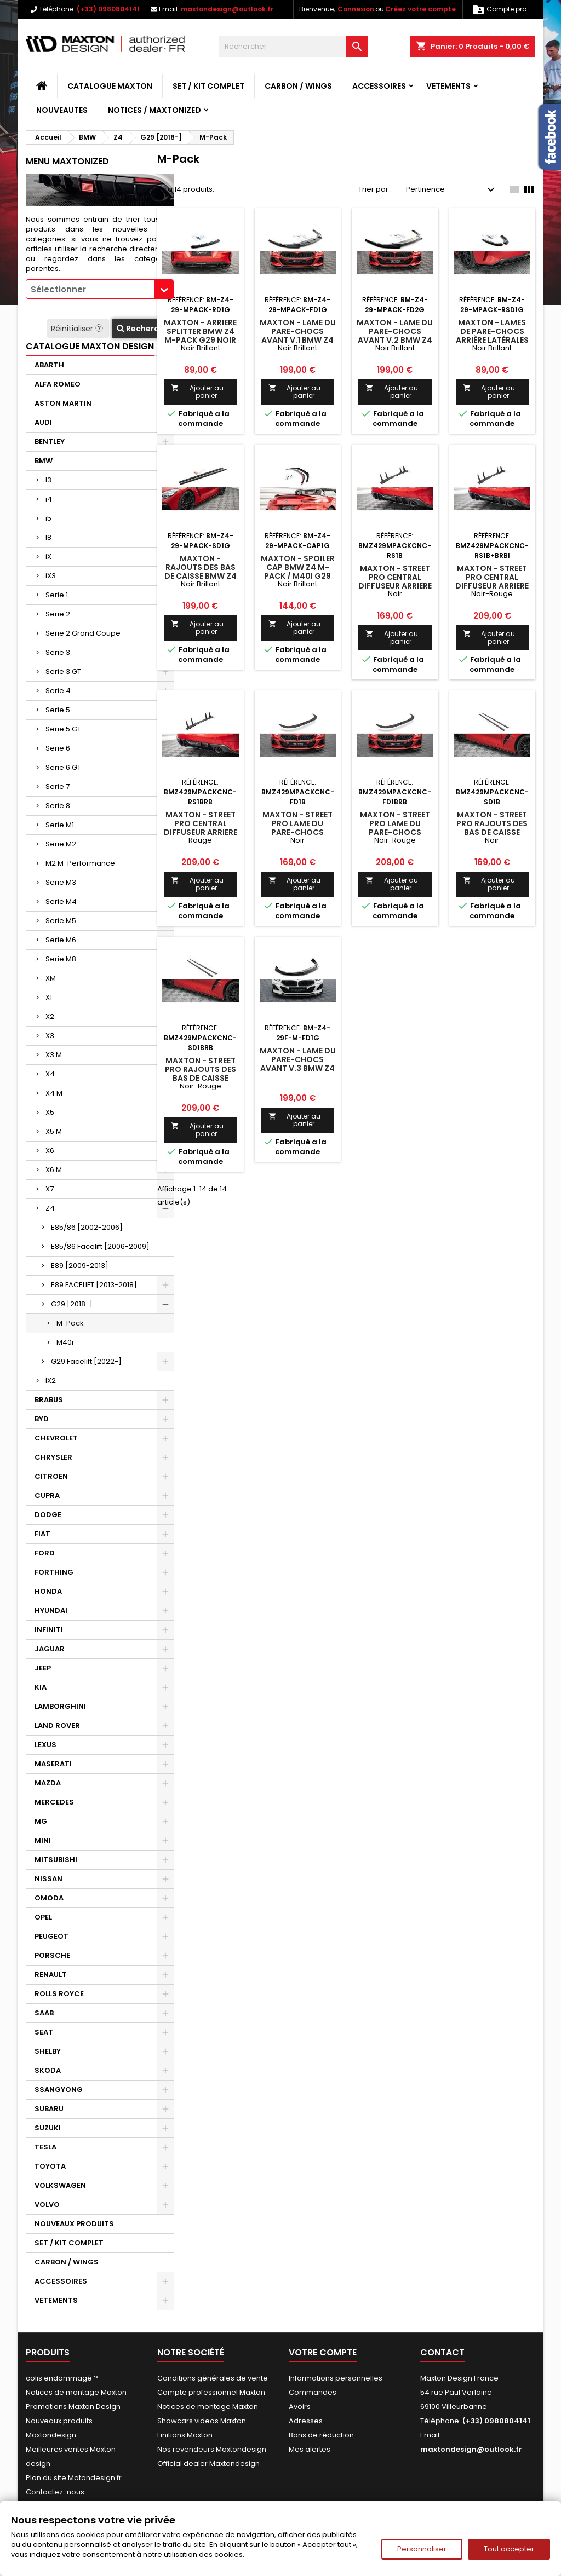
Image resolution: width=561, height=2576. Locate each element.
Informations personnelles (335, 2378)
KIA (41, 1687)
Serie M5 (60, 920)
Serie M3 (60, 882)
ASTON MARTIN (63, 403)
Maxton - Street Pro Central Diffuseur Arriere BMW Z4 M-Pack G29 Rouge (200, 832)
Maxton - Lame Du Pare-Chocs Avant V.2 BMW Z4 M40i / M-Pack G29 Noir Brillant (395, 340)
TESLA (45, 2147)
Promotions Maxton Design (73, 2406)
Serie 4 (58, 690)
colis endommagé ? (62, 2378)
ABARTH (49, 365)
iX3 (50, 575)
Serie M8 (60, 959)
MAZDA (48, 1783)
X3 (49, 1035)
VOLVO (47, 2204)
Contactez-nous (55, 2492)
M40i (64, 1342)
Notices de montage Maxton (76, 2392)
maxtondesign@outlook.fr (227, 9)
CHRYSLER (53, 1457)
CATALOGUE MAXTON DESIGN (90, 346)
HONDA (48, 1591)
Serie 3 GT (63, 671)
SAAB (44, 2013)
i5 (48, 518)
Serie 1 (56, 595)
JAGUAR (50, 1649)
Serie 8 (57, 805)
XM (50, 978)
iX (48, 556)
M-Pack (70, 1323)
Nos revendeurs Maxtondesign (211, 2449)
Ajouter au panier (197, 391)
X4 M (53, 1093)
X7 (49, 1189)
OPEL (43, 1917)
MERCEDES (54, 1802)
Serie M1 (59, 825)
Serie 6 (57, 748)
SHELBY (48, 2051)
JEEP (43, 1668)
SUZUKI (48, 2128)
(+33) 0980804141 (108, 9)
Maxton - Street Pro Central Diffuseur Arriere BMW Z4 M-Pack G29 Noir (395, 586)
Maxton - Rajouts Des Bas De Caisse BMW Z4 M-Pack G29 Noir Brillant (200, 576)
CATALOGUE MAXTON (109, 85)
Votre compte (323, 2352)
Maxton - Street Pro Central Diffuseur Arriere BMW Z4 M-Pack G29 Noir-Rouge (492, 586)
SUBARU (49, 2109)
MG (41, 1821)
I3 (48, 480)
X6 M (53, 1170)
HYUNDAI (51, 1610)
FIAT (42, 1534)
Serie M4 (61, 901)
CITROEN (51, 1476)
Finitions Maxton (185, 2435)
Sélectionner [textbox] (58, 289)
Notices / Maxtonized (154, 110)
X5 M (53, 1131)
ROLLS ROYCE (59, 1994)
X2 (49, 1016)
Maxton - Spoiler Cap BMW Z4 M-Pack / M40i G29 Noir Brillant (298, 571)
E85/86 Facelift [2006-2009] (100, 1246)
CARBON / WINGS (298, 85)
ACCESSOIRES (379, 85)
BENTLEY (50, 441)
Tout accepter (509, 2549)
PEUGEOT (51, 1936)
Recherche (143, 328)
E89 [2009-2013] (79, 1265)
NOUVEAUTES (62, 110)
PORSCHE (52, 1955)
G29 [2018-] (72, 1304)
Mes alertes (309, 2449)
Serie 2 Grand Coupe (83, 633)
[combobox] (100, 289)
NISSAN (48, 1879)
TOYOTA (50, 2166)
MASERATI (53, 1764)
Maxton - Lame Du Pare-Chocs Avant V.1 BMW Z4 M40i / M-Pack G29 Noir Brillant (298, 340)
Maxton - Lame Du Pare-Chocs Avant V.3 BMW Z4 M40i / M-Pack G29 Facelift (298, 1068)
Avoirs (300, 2406)
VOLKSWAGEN (60, 2185)
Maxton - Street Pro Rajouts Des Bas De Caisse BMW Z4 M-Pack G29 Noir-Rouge (200, 1078)
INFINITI (49, 1629)
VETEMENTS (448, 85)
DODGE (48, 1514)
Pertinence (451, 190)
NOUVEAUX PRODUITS (74, 2223)
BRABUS (49, 1399)
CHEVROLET (56, 1438)
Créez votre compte (420, 9)
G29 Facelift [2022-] (86, 1361)
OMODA (49, 1898)
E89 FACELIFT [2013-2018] (94, 1285)
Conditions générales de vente (212, 2378)
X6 (49, 1150)
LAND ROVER (57, 1725)
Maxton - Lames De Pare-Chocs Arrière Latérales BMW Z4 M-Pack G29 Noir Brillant (492, 340)
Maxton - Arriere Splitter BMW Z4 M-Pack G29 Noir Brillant (200, 335)
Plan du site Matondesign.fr (74, 2478)
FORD (45, 1553)
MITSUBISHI (56, 1859)
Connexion (355, 9)
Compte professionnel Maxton (211, 2392)
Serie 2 (57, 614)
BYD (42, 1419)
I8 (48, 537)
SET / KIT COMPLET (208, 85)
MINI (43, 1840)
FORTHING (54, 1572)
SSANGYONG (59, 2089)
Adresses (306, 2421)
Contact (442, 2352)
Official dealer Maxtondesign (208, 2463)
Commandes (312, 2392)
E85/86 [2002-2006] (87, 1227)
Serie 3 (57, 652)
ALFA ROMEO (58, 384)
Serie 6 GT (63, 767)
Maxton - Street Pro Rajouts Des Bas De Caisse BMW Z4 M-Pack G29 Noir (492, 832)
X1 (48, 997)
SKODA (48, 2070)
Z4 (50, 1208)
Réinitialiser (78, 328)
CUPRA (47, 1495)
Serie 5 (57, 710)
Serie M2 (60, 844)
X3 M (53, 1055)
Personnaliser (421, 2549)
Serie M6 (60, 940)
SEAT (44, 2032)
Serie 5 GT (63, 729)
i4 (48, 499)
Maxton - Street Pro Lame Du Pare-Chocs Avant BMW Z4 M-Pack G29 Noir (297, 832)
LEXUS (45, 1744)
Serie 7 (57, 786)
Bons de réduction (321, 2435)
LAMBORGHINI (60, 1706)
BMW (44, 461)
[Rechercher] (293, 46)
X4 (50, 1074)
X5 (49, 1112)
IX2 (50, 1380)
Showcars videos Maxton (201, 2421)
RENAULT (51, 1974)
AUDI (43, 422)
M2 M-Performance (80, 863)
